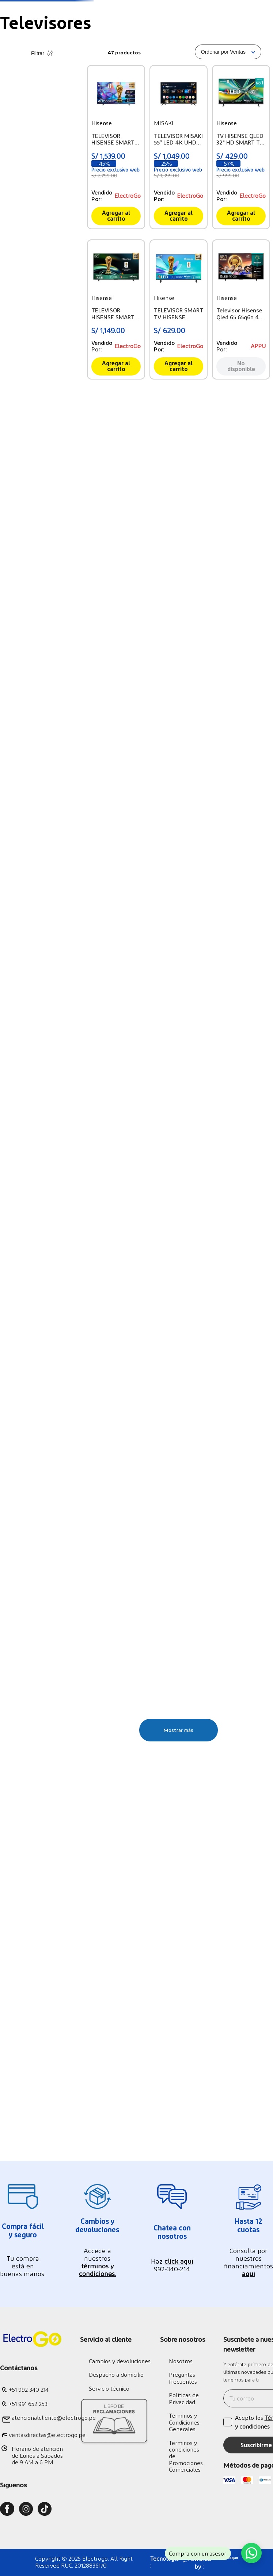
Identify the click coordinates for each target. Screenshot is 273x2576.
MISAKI (18, 317)
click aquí (178, 2261)
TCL (13, 308)
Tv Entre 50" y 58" (30, 214)
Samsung (19, 273)
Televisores (70, 108)
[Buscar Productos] (211, 40)
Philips (16, 300)
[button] (42, 191)
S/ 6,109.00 (69, 359)
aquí (248, 2273)
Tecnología (32, 108)
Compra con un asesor (197, 2553)
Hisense (18, 291)
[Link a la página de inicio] (6, 109)
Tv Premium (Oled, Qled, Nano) (39, 236)
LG (11, 282)
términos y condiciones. (97, 2269)
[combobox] (176, 41)
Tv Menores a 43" (30, 222)
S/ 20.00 (43, 359)
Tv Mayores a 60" (30, 205)
